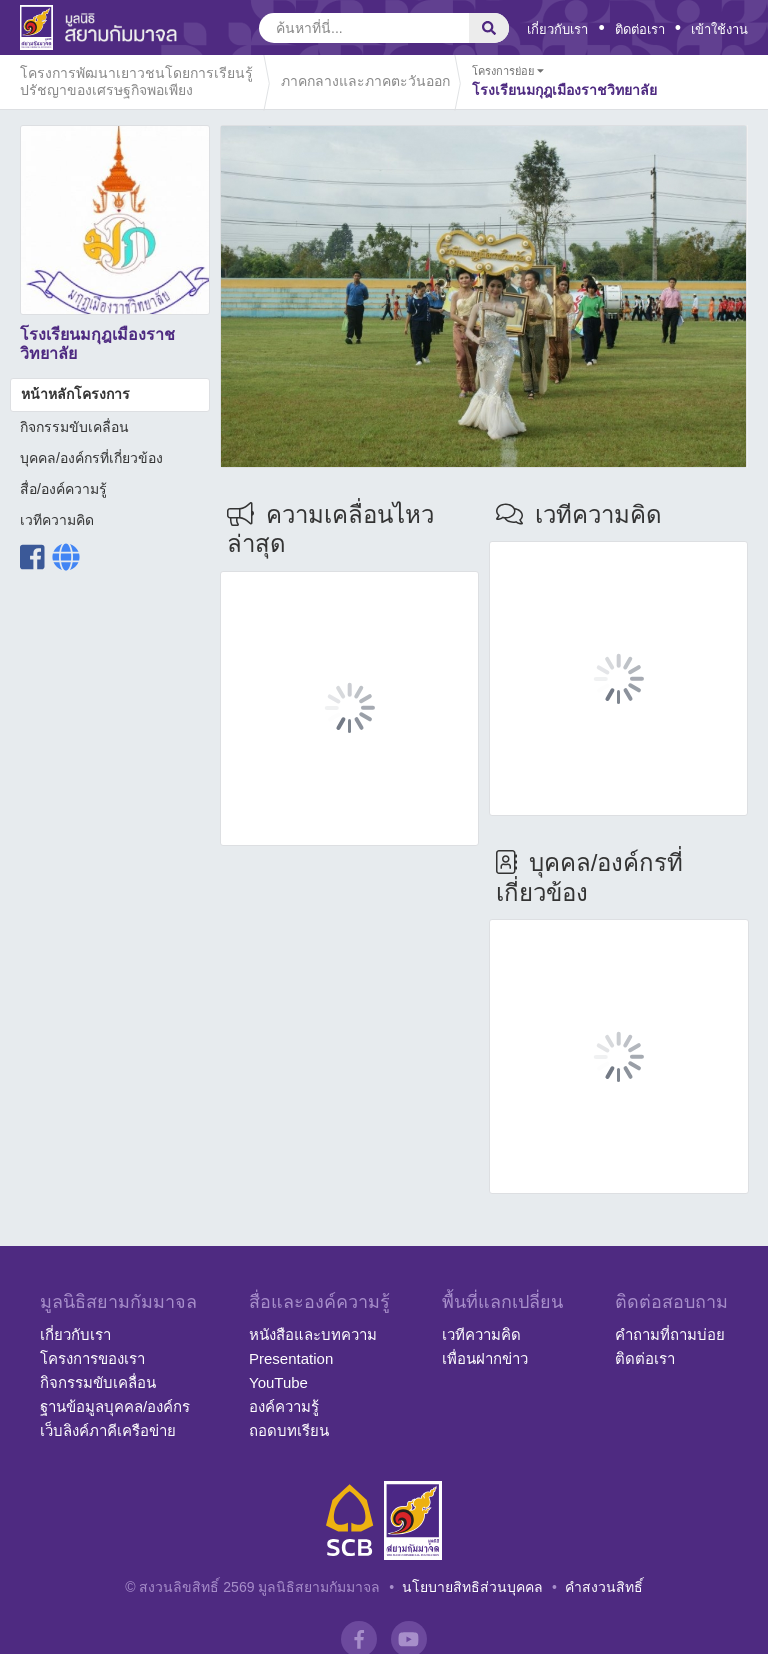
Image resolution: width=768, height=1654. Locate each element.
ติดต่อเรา (640, 29)
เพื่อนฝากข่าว (485, 1358)
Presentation (291, 1358)
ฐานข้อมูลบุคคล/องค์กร (115, 1406)
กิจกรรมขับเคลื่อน (74, 427)
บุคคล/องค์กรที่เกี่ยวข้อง (91, 458)
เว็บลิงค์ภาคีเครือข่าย (108, 1430)
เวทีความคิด (57, 520)
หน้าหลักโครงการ (75, 394)
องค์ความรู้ (284, 1406)
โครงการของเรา (92, 1358)
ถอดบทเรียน (289, 1430)
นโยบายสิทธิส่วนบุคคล (472, 1587)
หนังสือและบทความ (313, 1334)
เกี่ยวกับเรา (557, 29)
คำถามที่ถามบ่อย (670, 1334)
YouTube (278, 1382)
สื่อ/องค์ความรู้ (63, 489)
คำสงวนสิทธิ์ (604, 1587)
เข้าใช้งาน (719, 29)
